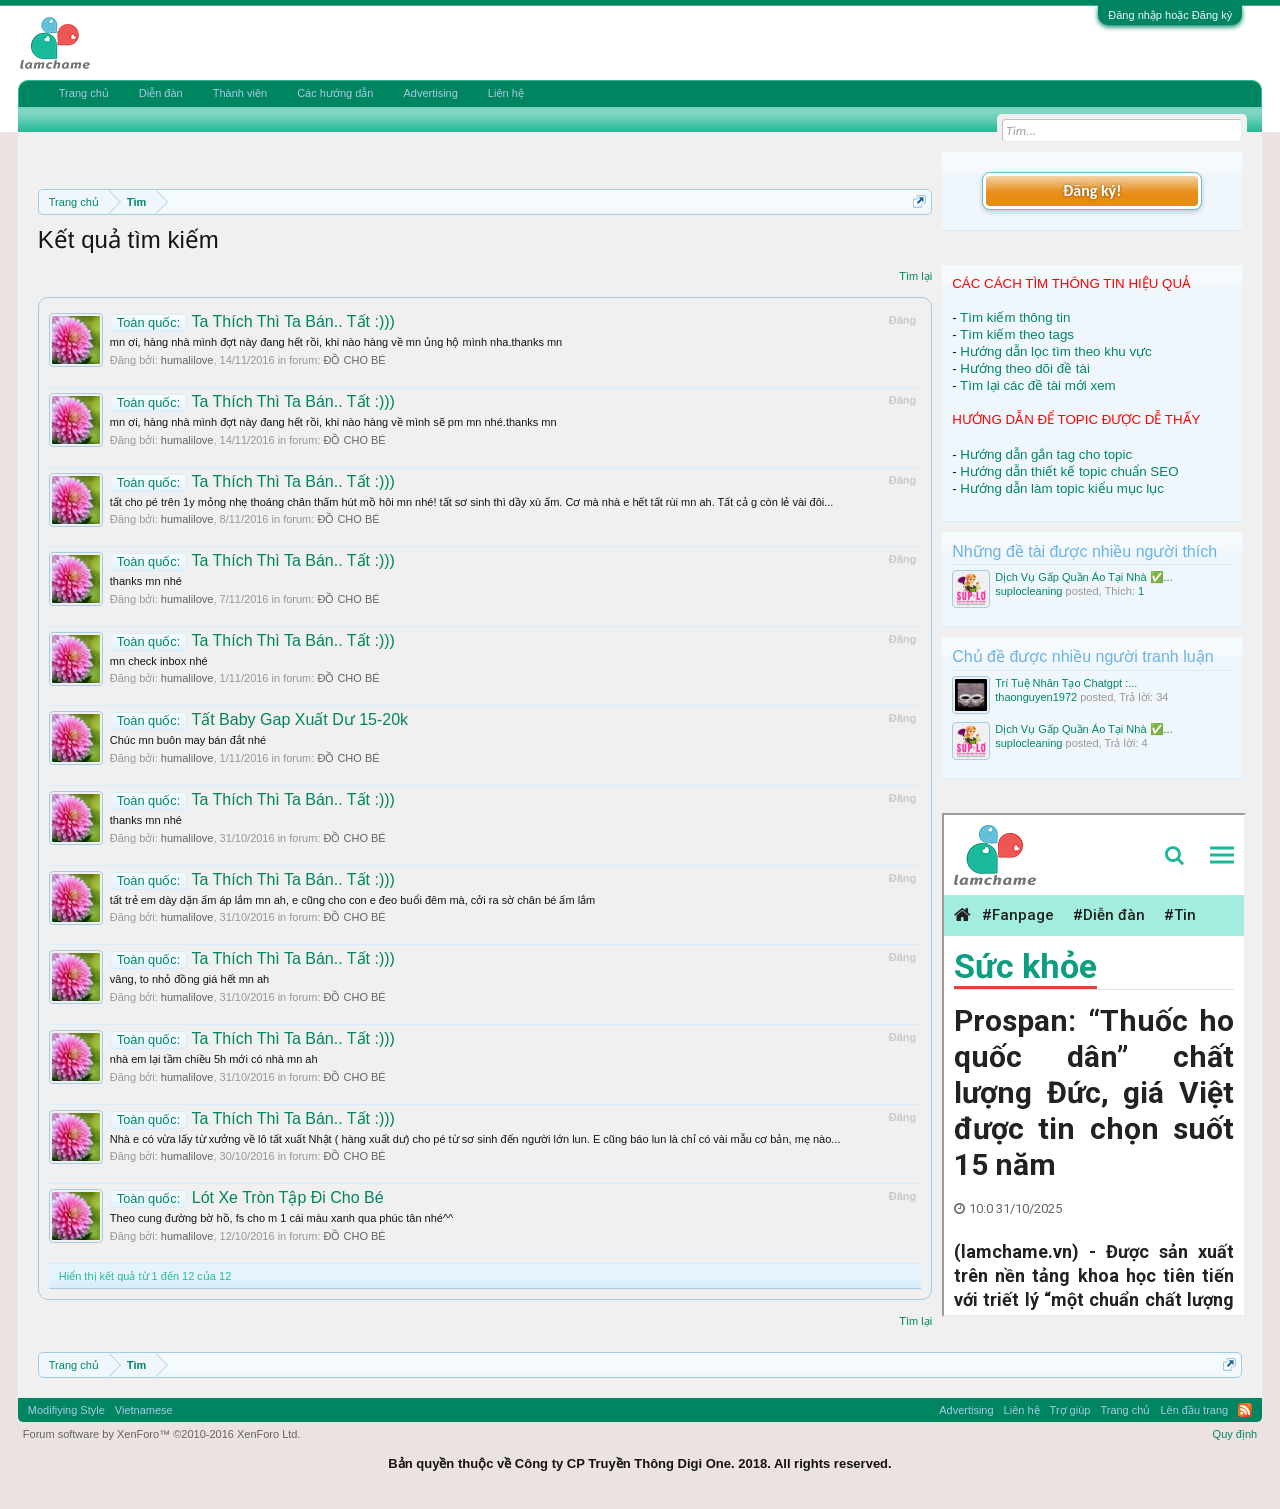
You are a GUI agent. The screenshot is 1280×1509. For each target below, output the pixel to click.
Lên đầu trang (1194, 1410)
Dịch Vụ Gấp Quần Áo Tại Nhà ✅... (1084, 577)
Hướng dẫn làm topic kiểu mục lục (1062, 488)
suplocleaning (1028, 591)
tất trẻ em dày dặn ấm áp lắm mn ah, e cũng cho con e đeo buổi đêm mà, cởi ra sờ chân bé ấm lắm (352, 900)
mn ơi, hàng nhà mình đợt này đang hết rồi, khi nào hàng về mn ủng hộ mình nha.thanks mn (336, 342)
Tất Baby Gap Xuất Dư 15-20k (259, 719)
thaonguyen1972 (1036, 697)
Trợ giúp (1070, 1410)
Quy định (1235, 1434)
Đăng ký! (1092, 190)
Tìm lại (915, 276)
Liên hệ (506, 93)
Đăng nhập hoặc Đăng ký (1170, 15)
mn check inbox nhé (159, 661)
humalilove (187, 360)
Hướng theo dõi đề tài (1024, 368)
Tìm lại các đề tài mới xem (1038, 385)
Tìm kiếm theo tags (1017, 334)
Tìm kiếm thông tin (1015, 317)
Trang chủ (84, 93)
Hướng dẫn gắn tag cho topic (1046, 454)
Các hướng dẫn (335, 93)
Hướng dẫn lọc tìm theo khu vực (1055, 351)
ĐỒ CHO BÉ (355, 360)
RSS (1245, 1410)
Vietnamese (144, 1410)
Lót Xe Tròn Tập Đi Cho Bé (247, 1197)
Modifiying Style (66, 1410)
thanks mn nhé (146, 581)
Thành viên (240, 93)
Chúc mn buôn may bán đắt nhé (188, 740)
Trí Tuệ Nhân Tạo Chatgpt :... (1066, 683)
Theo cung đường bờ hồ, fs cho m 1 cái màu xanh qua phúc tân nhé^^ (281, 1218)
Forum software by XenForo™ (162, 1434)
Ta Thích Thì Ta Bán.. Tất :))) (252, 321)
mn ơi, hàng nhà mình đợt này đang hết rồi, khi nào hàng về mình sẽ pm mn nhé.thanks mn (333, 422)
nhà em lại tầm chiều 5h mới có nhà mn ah (214, 1059)
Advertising (430, 93)
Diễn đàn (161, 93)
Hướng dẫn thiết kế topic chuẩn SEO (1069, 471)
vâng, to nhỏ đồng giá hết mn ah (189, 979)
